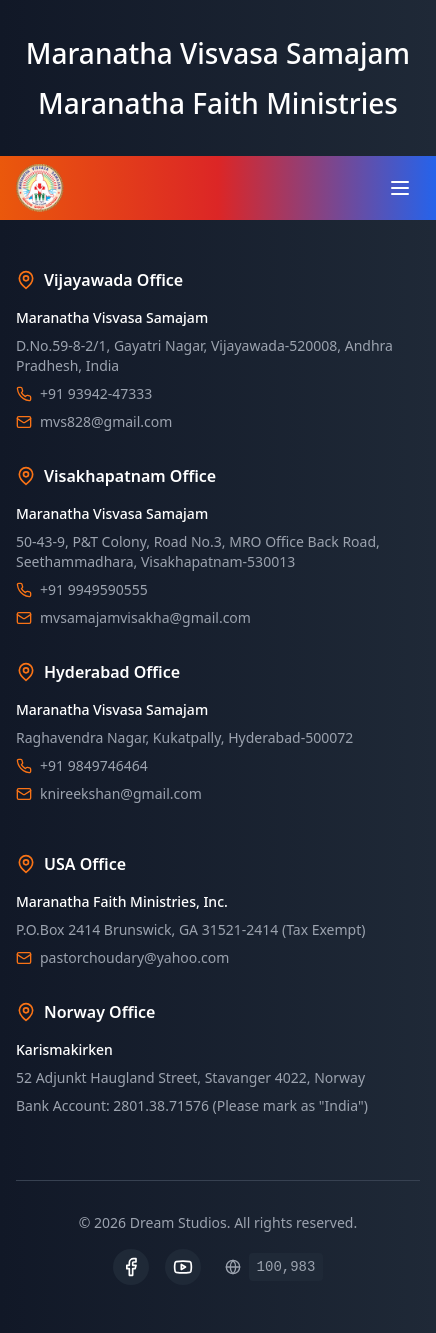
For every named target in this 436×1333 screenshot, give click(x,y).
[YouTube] (183, 1267)
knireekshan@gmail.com (121, 793)
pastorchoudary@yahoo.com (134, 957)
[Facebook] (131, 1267)
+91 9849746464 (94, 765)
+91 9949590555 (94, 589)
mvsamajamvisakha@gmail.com (145, 617)
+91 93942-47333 (96, 393)
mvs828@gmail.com (106, 421)
